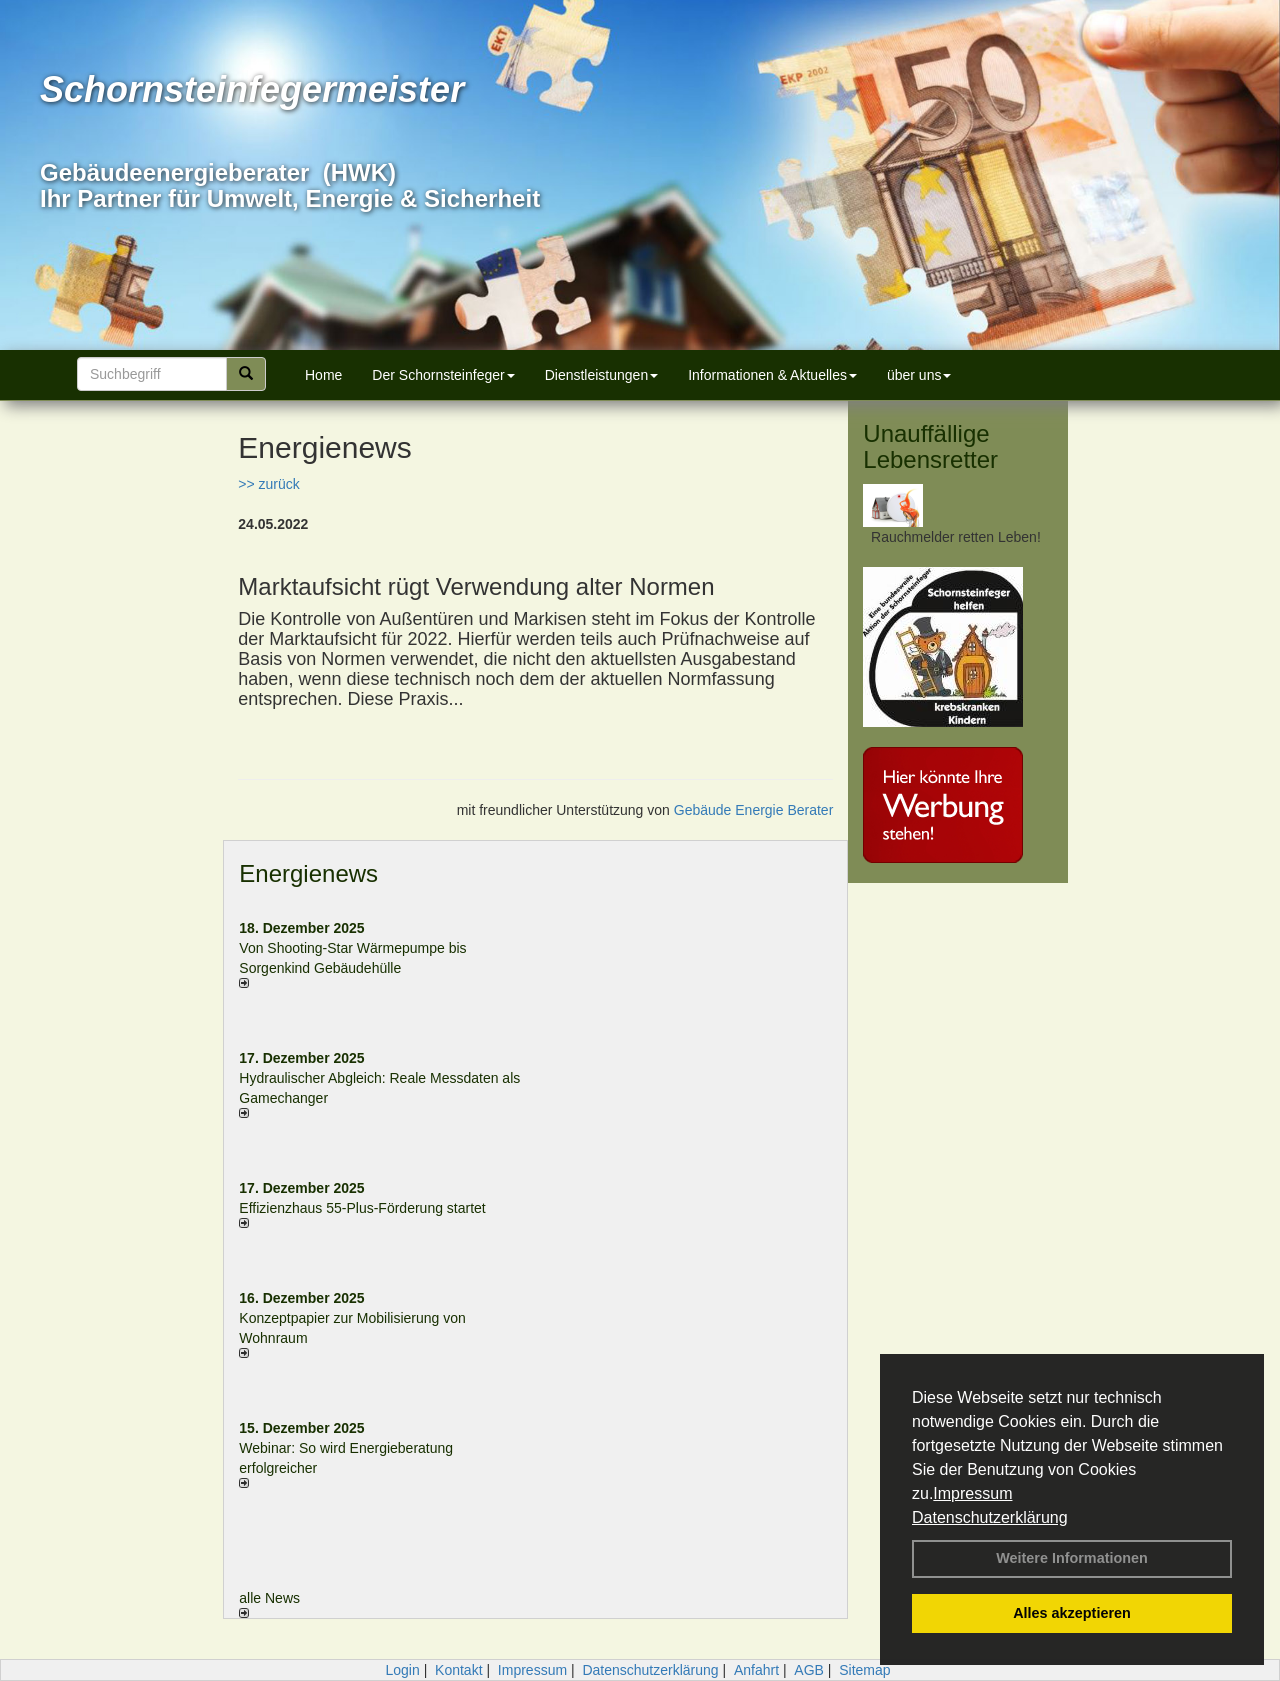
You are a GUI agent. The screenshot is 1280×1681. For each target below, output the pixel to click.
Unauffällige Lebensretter (930, 446)
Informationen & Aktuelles (772, 375)
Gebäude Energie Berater (754, 810)
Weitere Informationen (1072, 1558)
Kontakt (458, 1670)
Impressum (972, 1493)
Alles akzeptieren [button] (1072, 1613)
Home (323, 375)
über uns (919, 375)
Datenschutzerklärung (990, 1517)
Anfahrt (756, 1670)
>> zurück (268, 484)
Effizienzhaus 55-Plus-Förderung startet (362, 1208)
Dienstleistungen (602, 375)
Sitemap (864, 1670)
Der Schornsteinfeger (443, 375)
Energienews (308, 873)
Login (402, 1670)
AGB (809, 1670)
